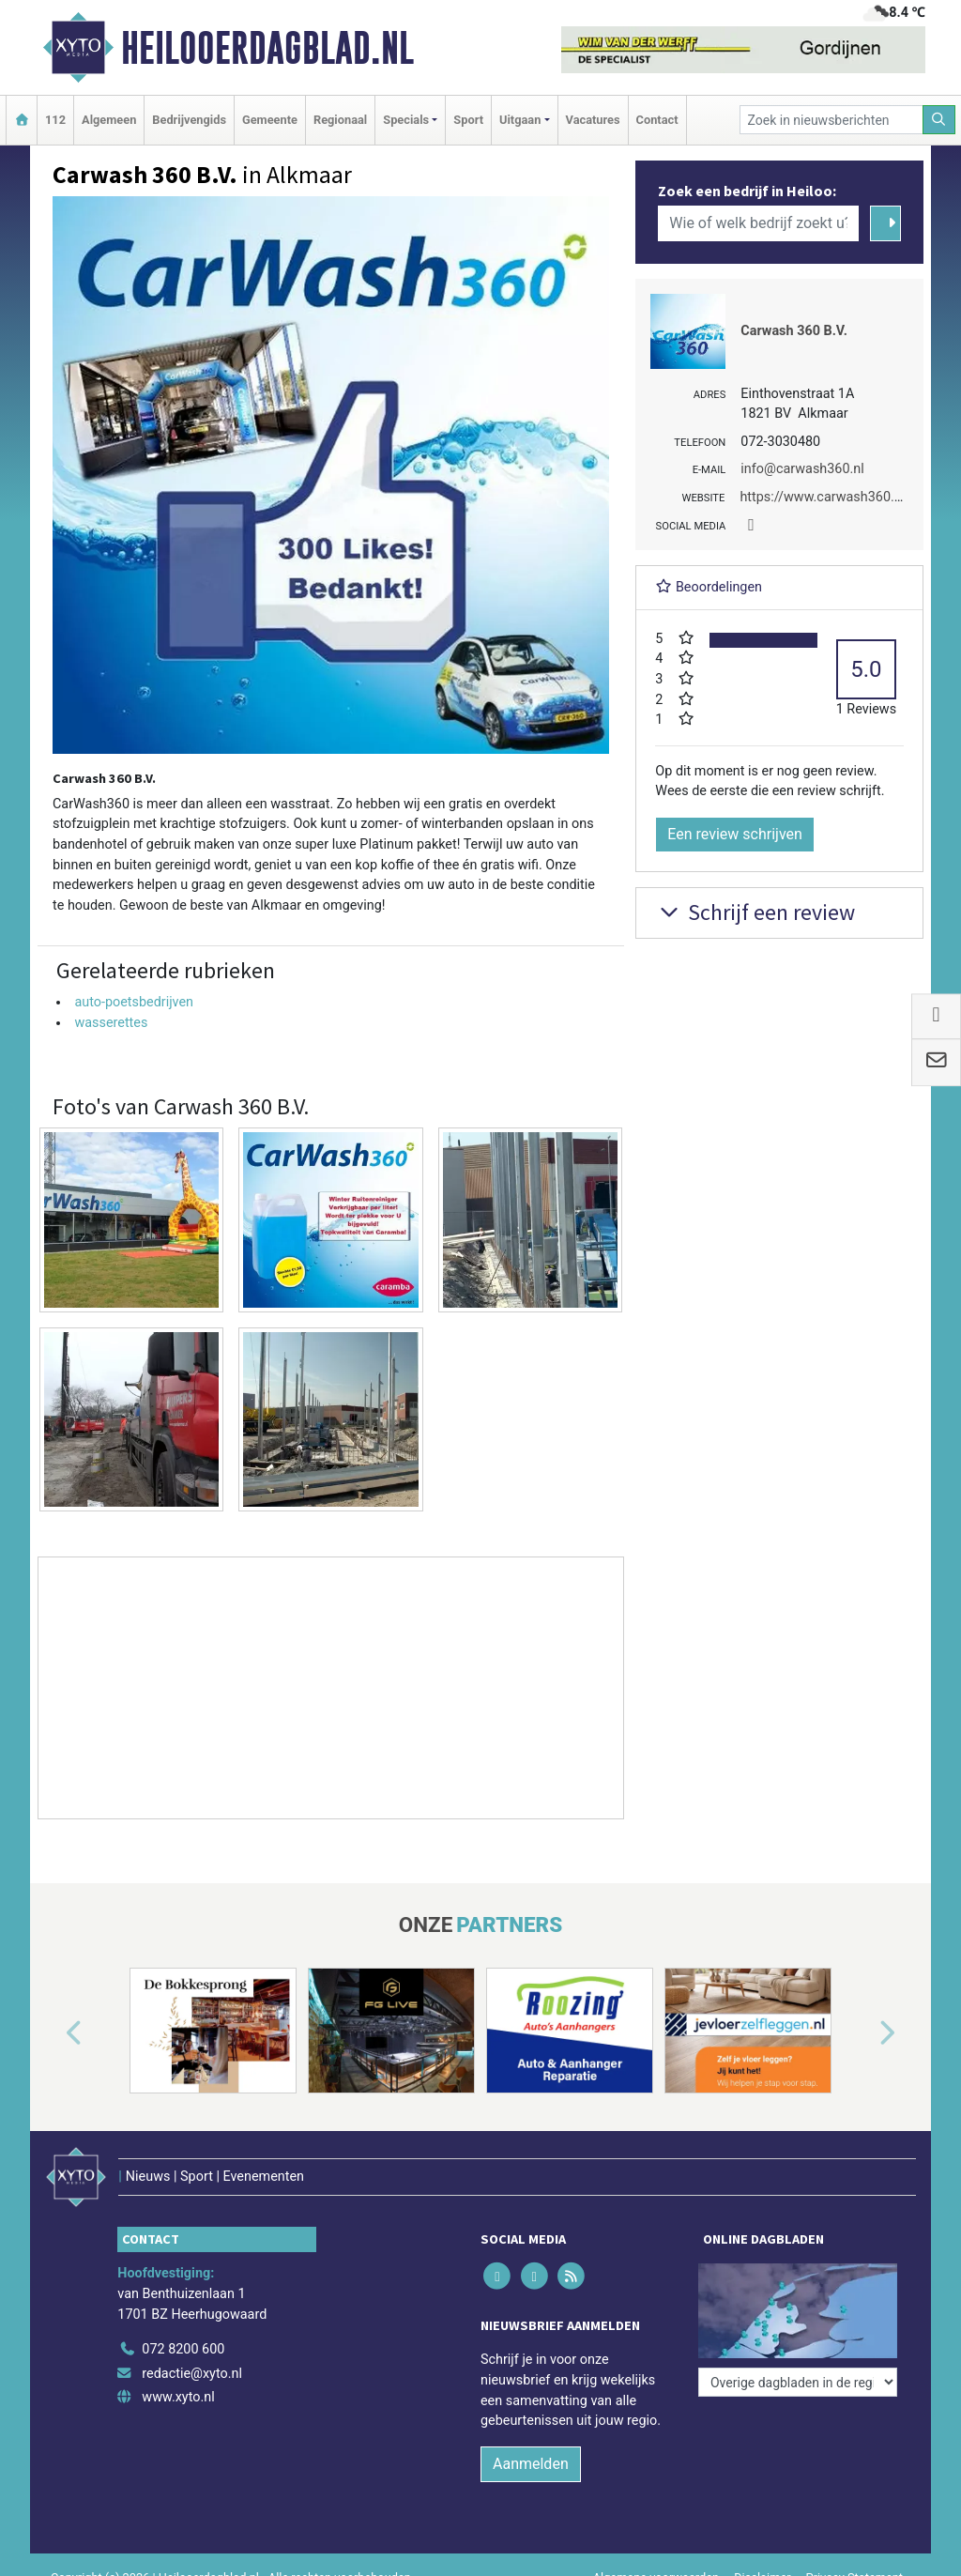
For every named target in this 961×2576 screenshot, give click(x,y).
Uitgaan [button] (520, 120)
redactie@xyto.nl (192, 2374)
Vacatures (593, 120)
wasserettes (110, 1023)
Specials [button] (406, 120)
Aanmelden (531, 2464)
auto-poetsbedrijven (133, 1002)
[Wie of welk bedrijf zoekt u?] (758, 223)
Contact (657, 120)
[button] (52, 2034)
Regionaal (340, 120)
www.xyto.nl (178, 2397)
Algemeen (109, 120)
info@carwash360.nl (801, 469)
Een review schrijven (734, 834)
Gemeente (269, 120)
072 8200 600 (183, 2349)
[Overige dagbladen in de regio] (797, 2382)
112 (55, 120)
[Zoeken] (939, 119)
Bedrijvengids (189, 120)
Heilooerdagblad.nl (267, 48)
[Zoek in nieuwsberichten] (831, 119)
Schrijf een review (755, 912)
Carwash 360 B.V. (793, 331)
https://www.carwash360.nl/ (825, 497)
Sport (468, 120)
